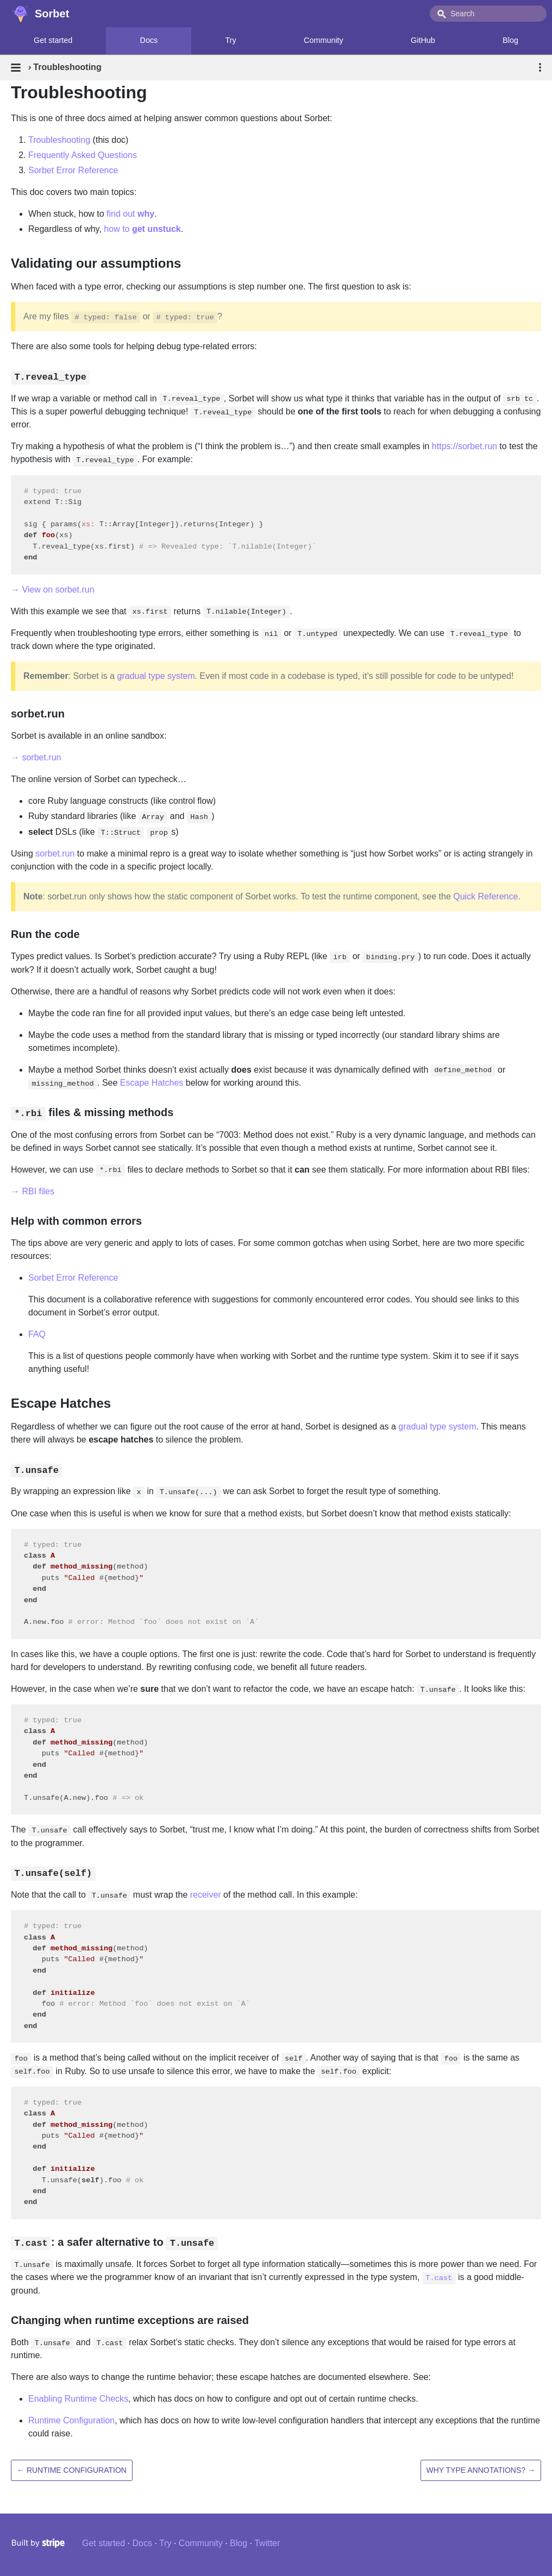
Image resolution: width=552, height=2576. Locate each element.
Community (323, 40)
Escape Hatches (152, 1082)
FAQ (37, 1334)
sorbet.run (54, 853)
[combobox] (488, 13)
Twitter (267, 2543)
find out (130, 213)
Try (230, 40)
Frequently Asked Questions (82, 155)
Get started (53, 40)
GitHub (423, 40)
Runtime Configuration (71, 2420)
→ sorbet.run (36, 757)
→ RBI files (32, 1191)
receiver (205, 1894)
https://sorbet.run (464, 446)
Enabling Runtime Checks (78, 2398)
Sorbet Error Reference (73, 170)
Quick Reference (485, 896)
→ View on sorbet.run (53, 589)
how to (142, 229)
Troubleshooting (59, 139)
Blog (238, 2543)
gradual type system (156, 676)
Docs (149, 40)
